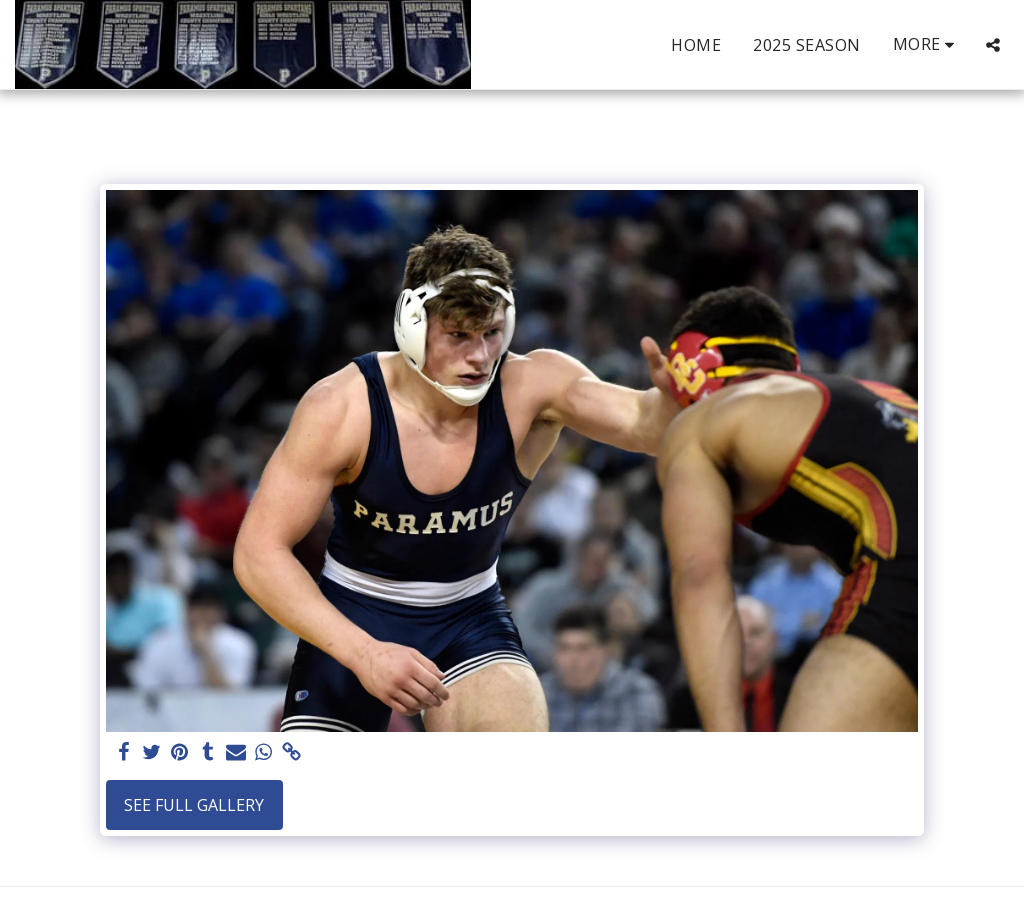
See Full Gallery (194, 805)
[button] (993, 45)
